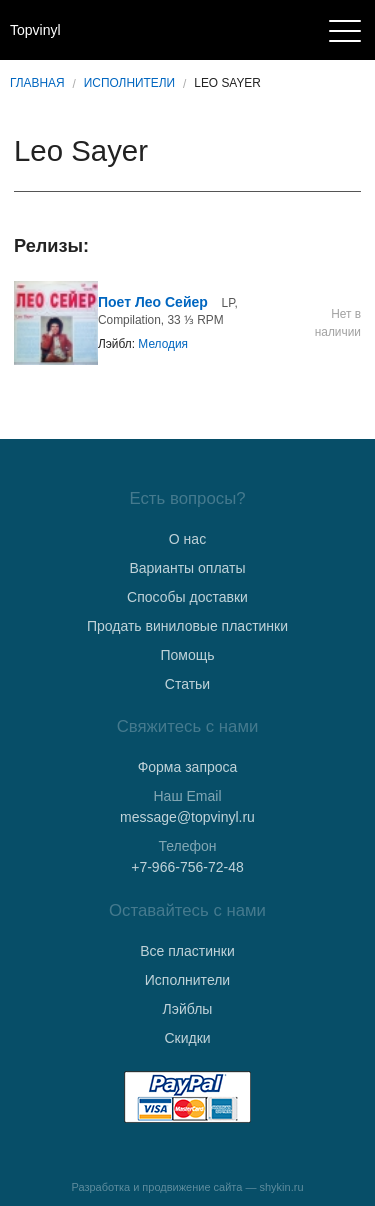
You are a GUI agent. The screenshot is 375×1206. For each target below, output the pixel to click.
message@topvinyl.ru (187, 817)
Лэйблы (188, 1009)
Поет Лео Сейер (153, 302)
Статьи (187, 684)
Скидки (187, 1038)
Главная (37, 83)
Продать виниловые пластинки (187, 626)
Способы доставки (187, 597)
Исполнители (129, 83)
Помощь (187, 655)
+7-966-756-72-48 (187, 867)
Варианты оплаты (187, 568)
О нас (187, 539)
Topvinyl (35, 30)
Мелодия (163, 344)
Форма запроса (188, 767)
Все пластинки (187, 951)
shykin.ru (282, 1187)
